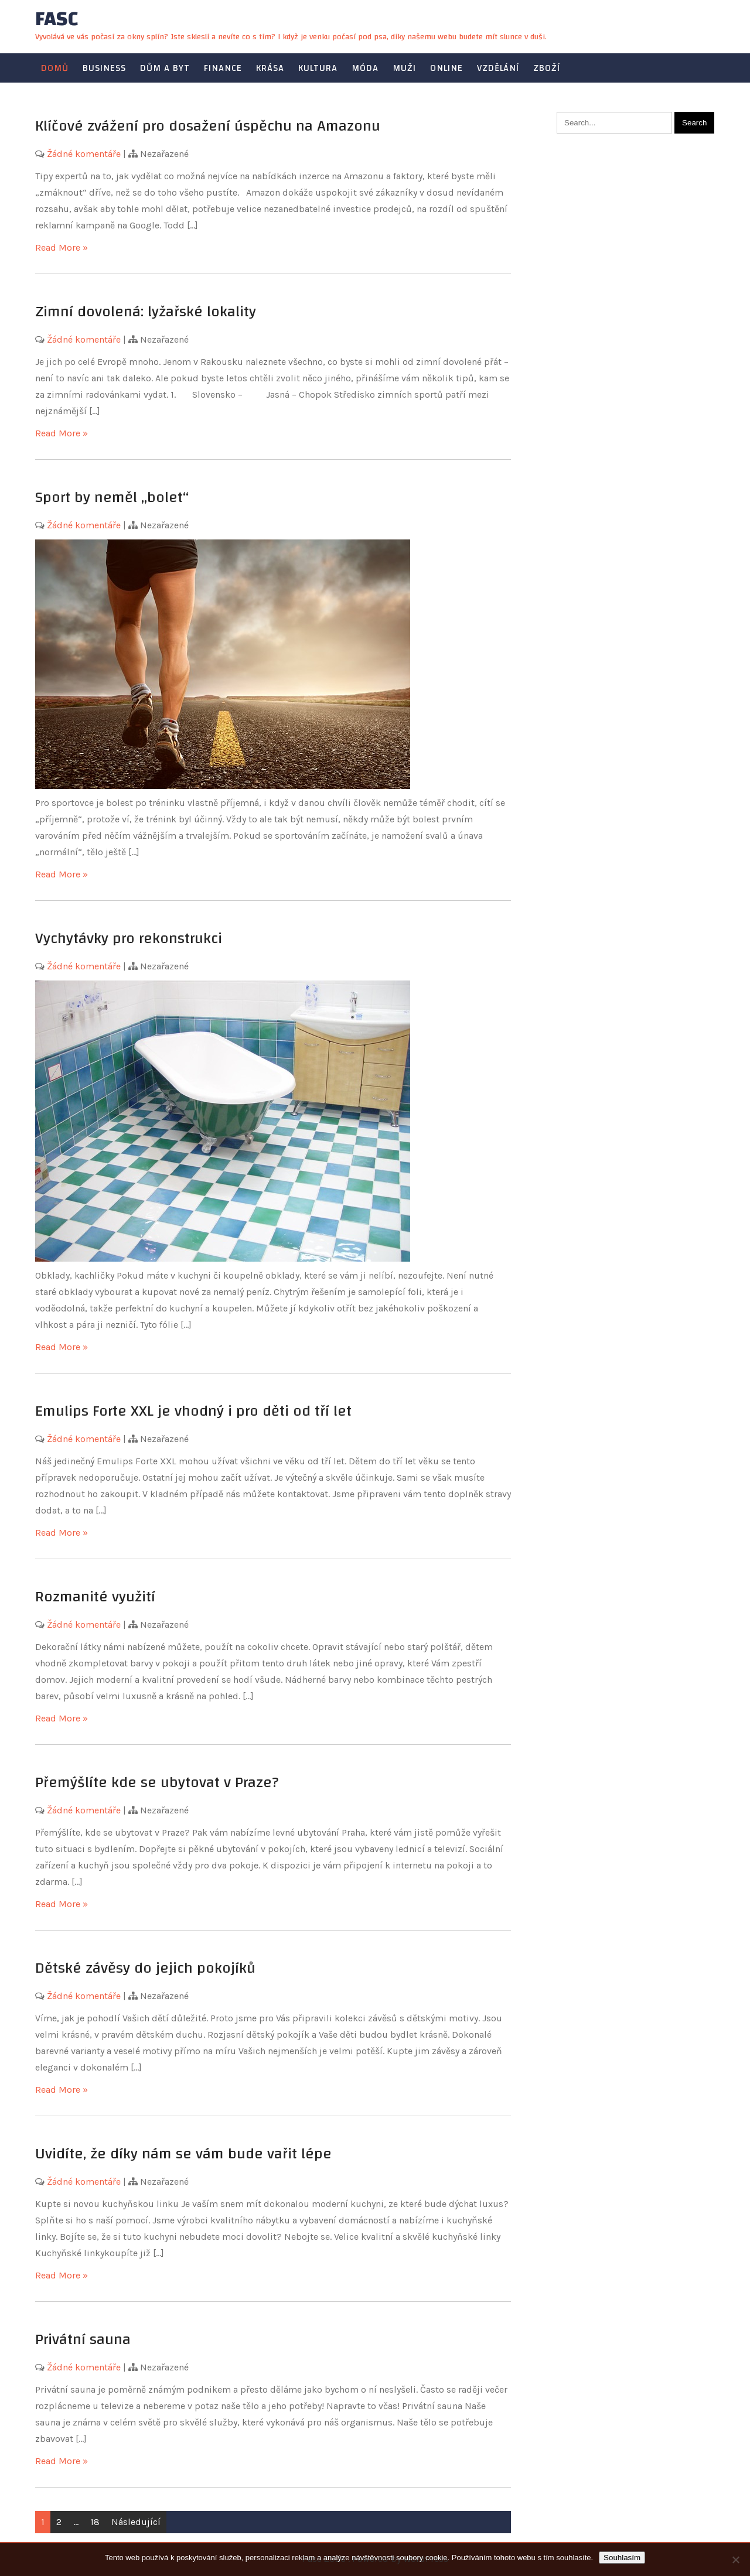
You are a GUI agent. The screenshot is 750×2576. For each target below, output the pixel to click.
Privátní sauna (83, 2339)
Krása (270, 68)
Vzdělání (498, 68)
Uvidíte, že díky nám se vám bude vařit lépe (183, 2154)
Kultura (318, 68)
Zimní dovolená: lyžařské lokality (145, 312)
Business (104, 68)
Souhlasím (622, 2557)
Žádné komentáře (84, 153)
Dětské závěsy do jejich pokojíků (145, 1968)
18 (95, 2521)
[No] (735, 2559)
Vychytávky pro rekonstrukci (128, 938)
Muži (404, 68)
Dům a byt (165, 68)
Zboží (546, 68)
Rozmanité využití (95, 1597)
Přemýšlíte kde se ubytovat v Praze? (156, 1782)
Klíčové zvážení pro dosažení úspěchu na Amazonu (207, 126)
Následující (136, 2521)
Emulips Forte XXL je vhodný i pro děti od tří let (193, 1411)
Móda (365, 68)
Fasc (56, 19)
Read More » (61, 247)
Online (446, 68)
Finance (223, 68)
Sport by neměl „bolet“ (112, 497)
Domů (55, 68)
